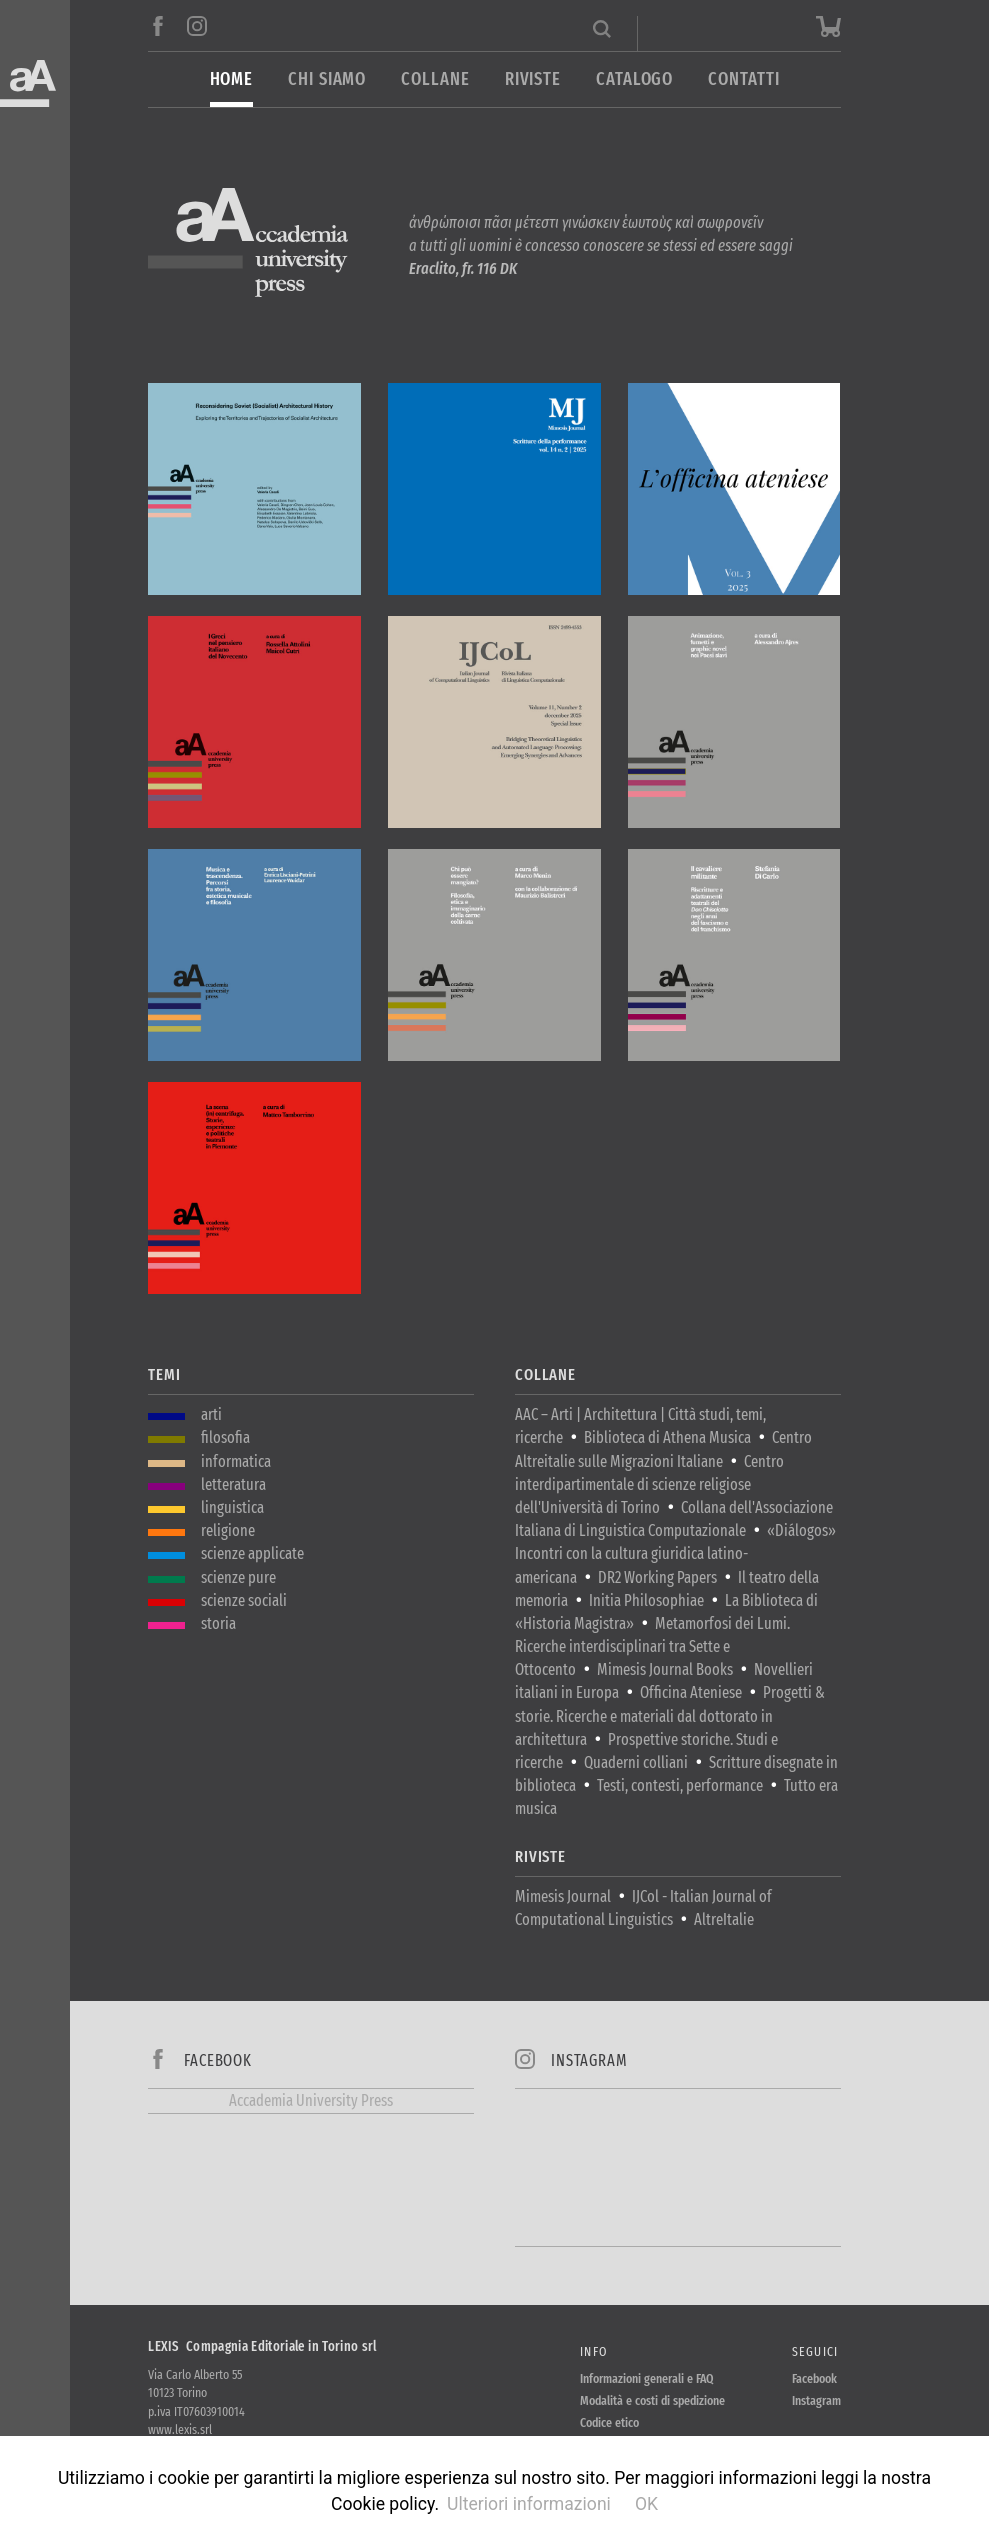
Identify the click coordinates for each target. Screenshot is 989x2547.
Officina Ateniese (691, 1692)
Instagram (816, 2400)
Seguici (815, 2351)
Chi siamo (327, 79)
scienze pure (238, 1577)
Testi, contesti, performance (680, 1785)
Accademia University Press (311, 2100)
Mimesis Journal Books (665, 1669)
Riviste (533, 79)
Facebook (814, 2378)
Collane (435, 79)
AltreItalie (724, 1919)
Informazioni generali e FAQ (647, 2378)
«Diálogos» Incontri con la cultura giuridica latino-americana (675, 1553)
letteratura (233, 1484)
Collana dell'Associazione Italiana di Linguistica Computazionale (674, 1519)
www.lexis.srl (180, 2429)
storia (218, 1623)
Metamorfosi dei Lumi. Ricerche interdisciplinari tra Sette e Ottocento (652, 1646)
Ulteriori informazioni (529, 2504)
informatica (236, 1461)
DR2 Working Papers (657, 1577)
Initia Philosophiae (646, 1600)
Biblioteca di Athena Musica (667, 1437)
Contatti (743, 79)
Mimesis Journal (563, 1896)
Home (232, 79)
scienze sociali (244, 1600)
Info (593, 2351)
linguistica (232, 1507)
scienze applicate (252, 1553)
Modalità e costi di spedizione (652, 2400)
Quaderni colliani (636, 1762)
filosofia (225, 1437)
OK (646, 2504)
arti (211, 1414)
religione (228, 1530)
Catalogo (634, 79)
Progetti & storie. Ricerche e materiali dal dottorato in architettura (670, 1715)
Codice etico (609, 2422)
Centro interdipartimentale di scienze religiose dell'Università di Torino (649, 1484)
